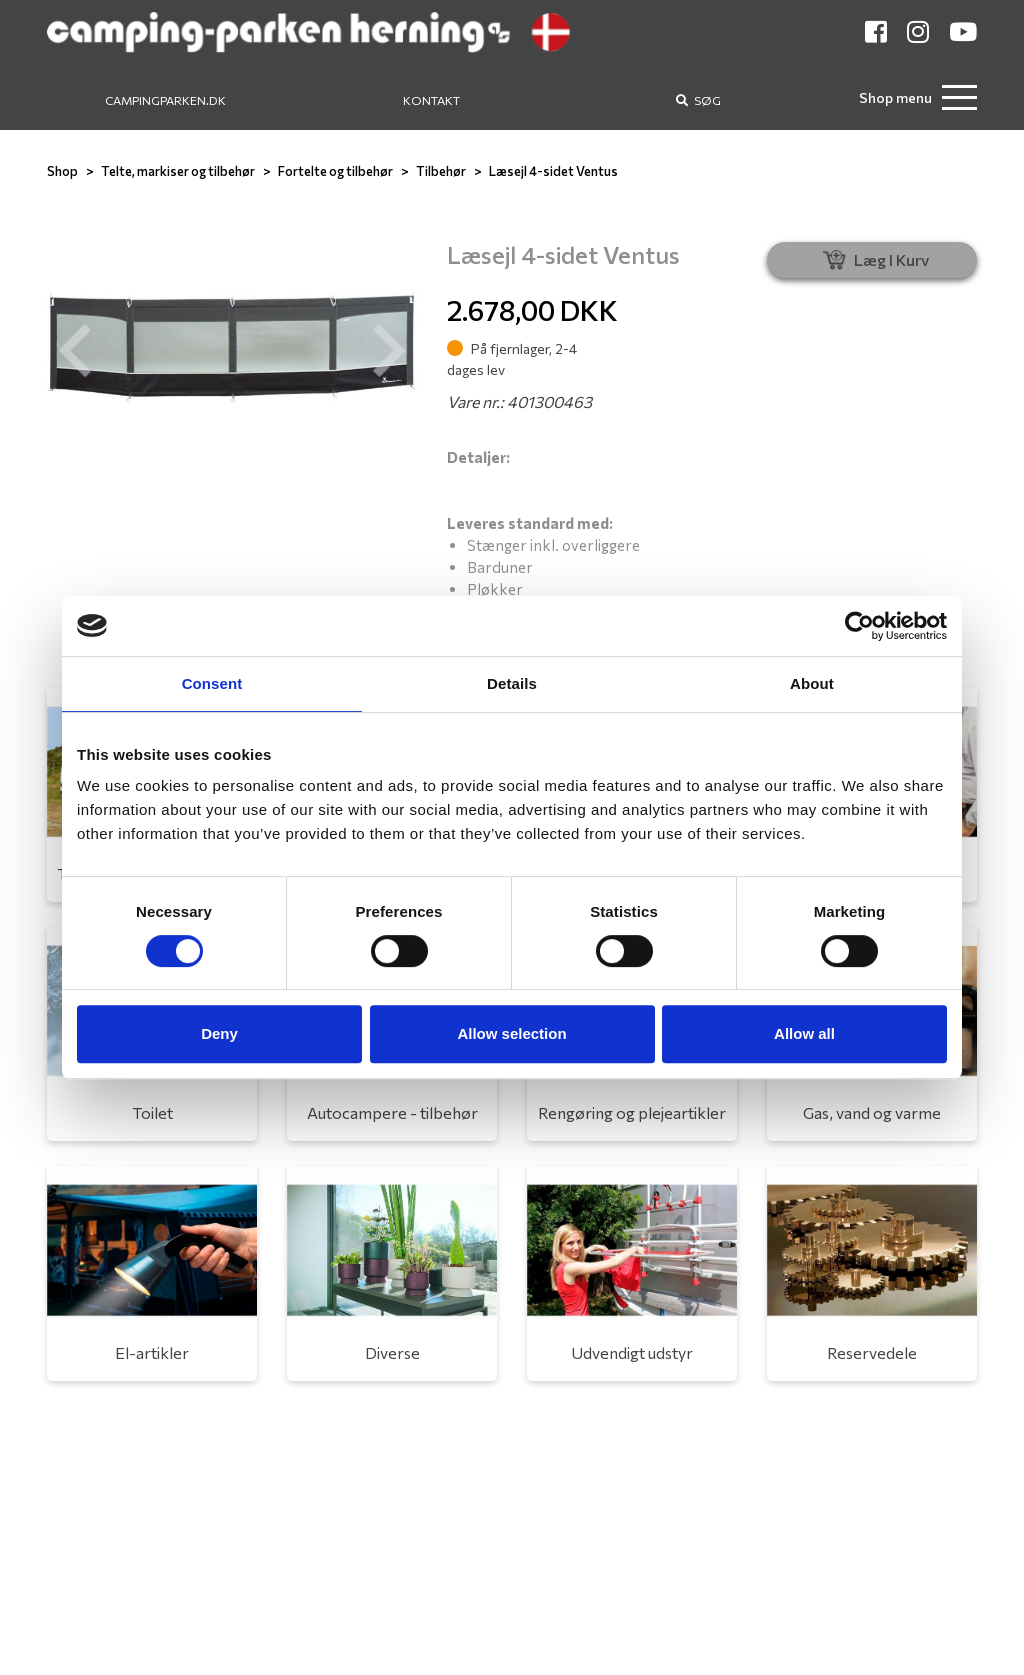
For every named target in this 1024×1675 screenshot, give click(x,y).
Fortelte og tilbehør (335, 171)
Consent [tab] (212, 683)
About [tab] (812, 683)
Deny (219, 1033)
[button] (75, 351)
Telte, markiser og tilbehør (178, 171)
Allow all (804, 1033)
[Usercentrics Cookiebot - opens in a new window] (859, 626)
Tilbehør (441, 171)
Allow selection (511, 1033)
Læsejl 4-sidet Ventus (553, 171)
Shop (62, 171)
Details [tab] (512, 683)
